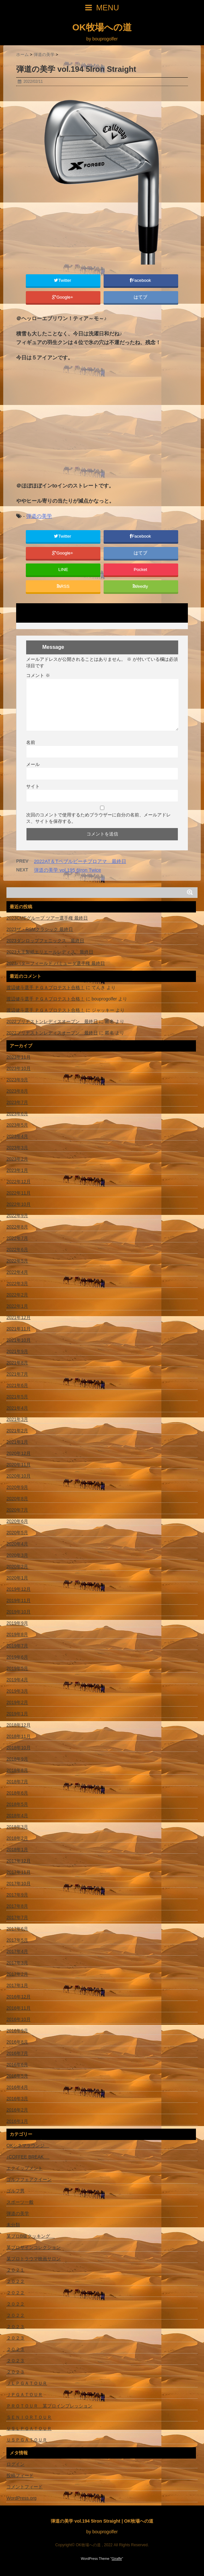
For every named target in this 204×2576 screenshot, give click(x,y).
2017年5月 (17, 1940)
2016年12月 (18, 1996)
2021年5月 (17, 1396)
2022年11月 (18, 1192)
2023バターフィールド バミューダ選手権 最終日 (55, 963)
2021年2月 (17, 1430)
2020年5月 (17, 1532)
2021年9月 (17, 1351)
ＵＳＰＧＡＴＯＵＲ (26, 2439)
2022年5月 (17, 1260)
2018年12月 (18, 1725)
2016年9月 (17, 2030)
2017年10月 (18, 1883)
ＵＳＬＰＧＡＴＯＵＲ (29, 2428)
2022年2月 (17, 1294)
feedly (141, 586)
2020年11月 (18, 1464)
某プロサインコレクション (33, 2247)
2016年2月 (17, 2109)
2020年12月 (18, 1453)
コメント (38, 675)
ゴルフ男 (15, 2190)
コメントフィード (24, 2486)
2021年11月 (18, 1328)
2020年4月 (17, 1543)
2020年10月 (18, 1476)
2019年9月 (17, 1623)
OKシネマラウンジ (27, 2145)
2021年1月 (17, 1442)
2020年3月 (17, 1555)
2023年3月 (17, 1147)
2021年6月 (17, 1385)
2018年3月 (17, 1826)
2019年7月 (17, 1645)
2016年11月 (18, 2008)
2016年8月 (17, 2042)
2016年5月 (17, 2076)
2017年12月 (18, 1860)
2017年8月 (17, 1906)
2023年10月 (18, 1068)
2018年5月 (17, 1804)
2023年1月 (17, 1170)
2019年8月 (17, 1634)
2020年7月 (17, 1509)
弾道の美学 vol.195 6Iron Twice (67, 870)
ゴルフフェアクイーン (29, 2179)
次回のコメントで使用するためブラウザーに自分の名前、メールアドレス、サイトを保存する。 (98, 818)
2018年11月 (18, 1736)
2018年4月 (17, 1815)
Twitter (63, 280)
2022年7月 (17, 1238)
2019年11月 (18, 1600)
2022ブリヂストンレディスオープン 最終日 (52, 1021)
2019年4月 (17, 1679)
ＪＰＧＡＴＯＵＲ (24, 2394)
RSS (63, 586)
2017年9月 (17, 1894)
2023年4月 (17, 1136)
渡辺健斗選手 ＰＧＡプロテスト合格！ (45, 987)
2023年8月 (17, 1091)
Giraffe (117, 2558)
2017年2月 (17, 1974)
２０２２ (15, 2281)
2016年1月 (17, 2121)
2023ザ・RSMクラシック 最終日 (39, 929)
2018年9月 (17, 1759)
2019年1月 (17, 1713)
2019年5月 (17, 1668)
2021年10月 (18, 1340)
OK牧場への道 (102, 27)
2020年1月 (17, 1577)
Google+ (63, 297)
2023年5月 (17, 1125)
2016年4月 (17, 2087)
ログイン (15, 2464)
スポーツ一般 (20, 2202)
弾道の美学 (39, 516)
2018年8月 (17, 1770)
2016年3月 (17, 2098)
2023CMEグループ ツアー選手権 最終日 (47, 918)
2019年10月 (18, 1611)
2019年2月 (17, 1702)
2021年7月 (17, 1374)
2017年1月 (17, 1985)
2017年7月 (17, 1917)
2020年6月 (17, 1521)
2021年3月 (17, 1419)
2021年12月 (18, 1317)
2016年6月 (17, 2064)
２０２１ (15, 2270)
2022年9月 (17, 1215)
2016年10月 (18, 2019)
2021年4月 (17, 1408)
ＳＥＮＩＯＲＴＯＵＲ (29, 2417)
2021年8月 (17, 1362)
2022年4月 (17, 1272)
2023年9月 (17, 1079)
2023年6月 (17, 1113)
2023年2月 (17, 1159)
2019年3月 (17, 1691)
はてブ (141, 297)
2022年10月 (18, 1204)
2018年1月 (17, 1849)
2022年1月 (17, 1306)
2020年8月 (17, 1498)
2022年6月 (17, 1249)
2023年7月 (17, 1102)
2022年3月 (17, 1283)
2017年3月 (17, 1962)
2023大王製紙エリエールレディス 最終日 (49, 952)
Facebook (141, 280)
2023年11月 (18, 1057)
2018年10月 (18, 1747)
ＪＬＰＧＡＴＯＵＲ (26, 2383)
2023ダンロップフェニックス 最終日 (45, 940)
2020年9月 (17, 1487)
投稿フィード (20, 2475)
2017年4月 (17, 1951)
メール (33, 764)
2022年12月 (18, 1181)
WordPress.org (21, 2498)
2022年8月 (17, 1226)
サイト (33, 786)
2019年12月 (18, 1589)
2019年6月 (17, 1657)
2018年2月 (17, 1838)
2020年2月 (17, 1566)
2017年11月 (18, 1872)
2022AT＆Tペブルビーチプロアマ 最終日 (80, 861)
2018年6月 (17, 1793)
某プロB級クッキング (30, 2236)
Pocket (141, 569)
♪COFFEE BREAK (27, 2156)
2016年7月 (17, 2053)
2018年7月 (17, 1781)
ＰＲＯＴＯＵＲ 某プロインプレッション (49, 2405)
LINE (63, 569)
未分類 (13, 2224)
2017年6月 (17, 1928)
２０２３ (15, 2326)
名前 (30, 742)
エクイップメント (24, 2168)
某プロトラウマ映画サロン (33, 2258)
